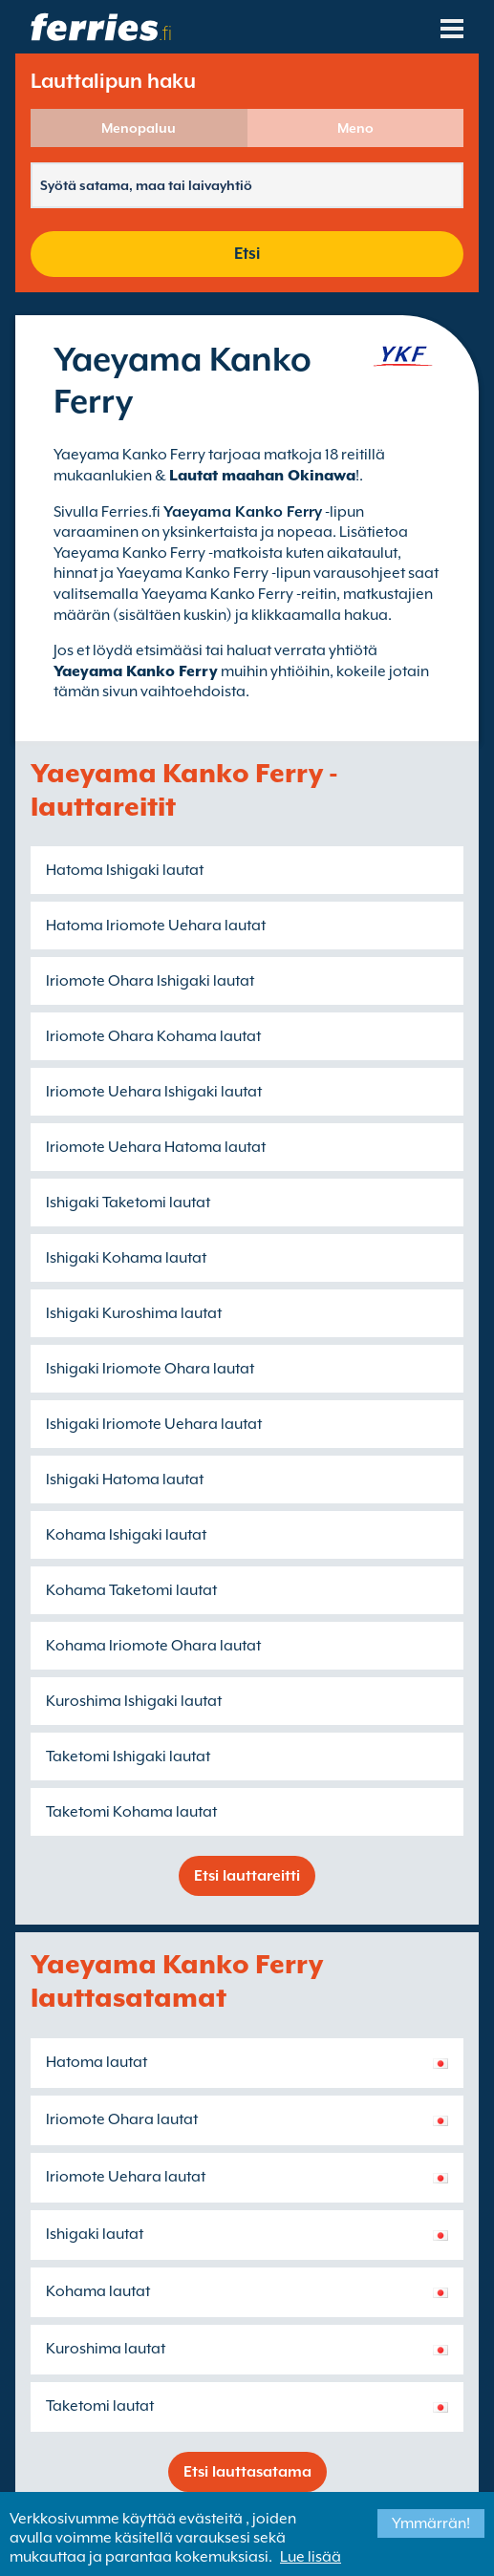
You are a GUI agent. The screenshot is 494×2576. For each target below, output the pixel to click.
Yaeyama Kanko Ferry (136, 671)
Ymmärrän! (431, 2523)
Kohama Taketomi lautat (131, 1590)
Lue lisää (310, 2556)
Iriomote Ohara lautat (122, 2119)
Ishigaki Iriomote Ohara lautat (150, 1368)
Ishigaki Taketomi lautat (128, 1202)
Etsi (247, 254)
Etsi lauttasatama (247, 2471)
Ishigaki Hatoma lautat (125, 1479)
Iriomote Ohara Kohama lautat (153, 1036)
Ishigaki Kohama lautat (126, 1258)
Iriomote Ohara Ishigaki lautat (150, 981)
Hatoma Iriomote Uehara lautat (156, 925)
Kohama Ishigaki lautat (126, 1534)
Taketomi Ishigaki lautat (128, 1756)
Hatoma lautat (96, 2062)
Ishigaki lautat (94, 2234)
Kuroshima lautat (105, 2348)
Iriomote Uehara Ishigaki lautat (154, 1091)
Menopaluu (138, 128)
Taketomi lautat (100, 2406)
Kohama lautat (98, 2291)
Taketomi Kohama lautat (131, 1811)
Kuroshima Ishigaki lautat (134, 1701)
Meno (355, 128)
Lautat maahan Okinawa (262, 475)
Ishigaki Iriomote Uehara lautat (154, 1424)
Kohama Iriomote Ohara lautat (153, 1645)
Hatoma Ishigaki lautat (125, 870)
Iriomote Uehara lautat (125, 2176)
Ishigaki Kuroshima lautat (134, 1313)
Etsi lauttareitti (247, 1875)
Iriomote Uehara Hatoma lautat (156, 1147)
